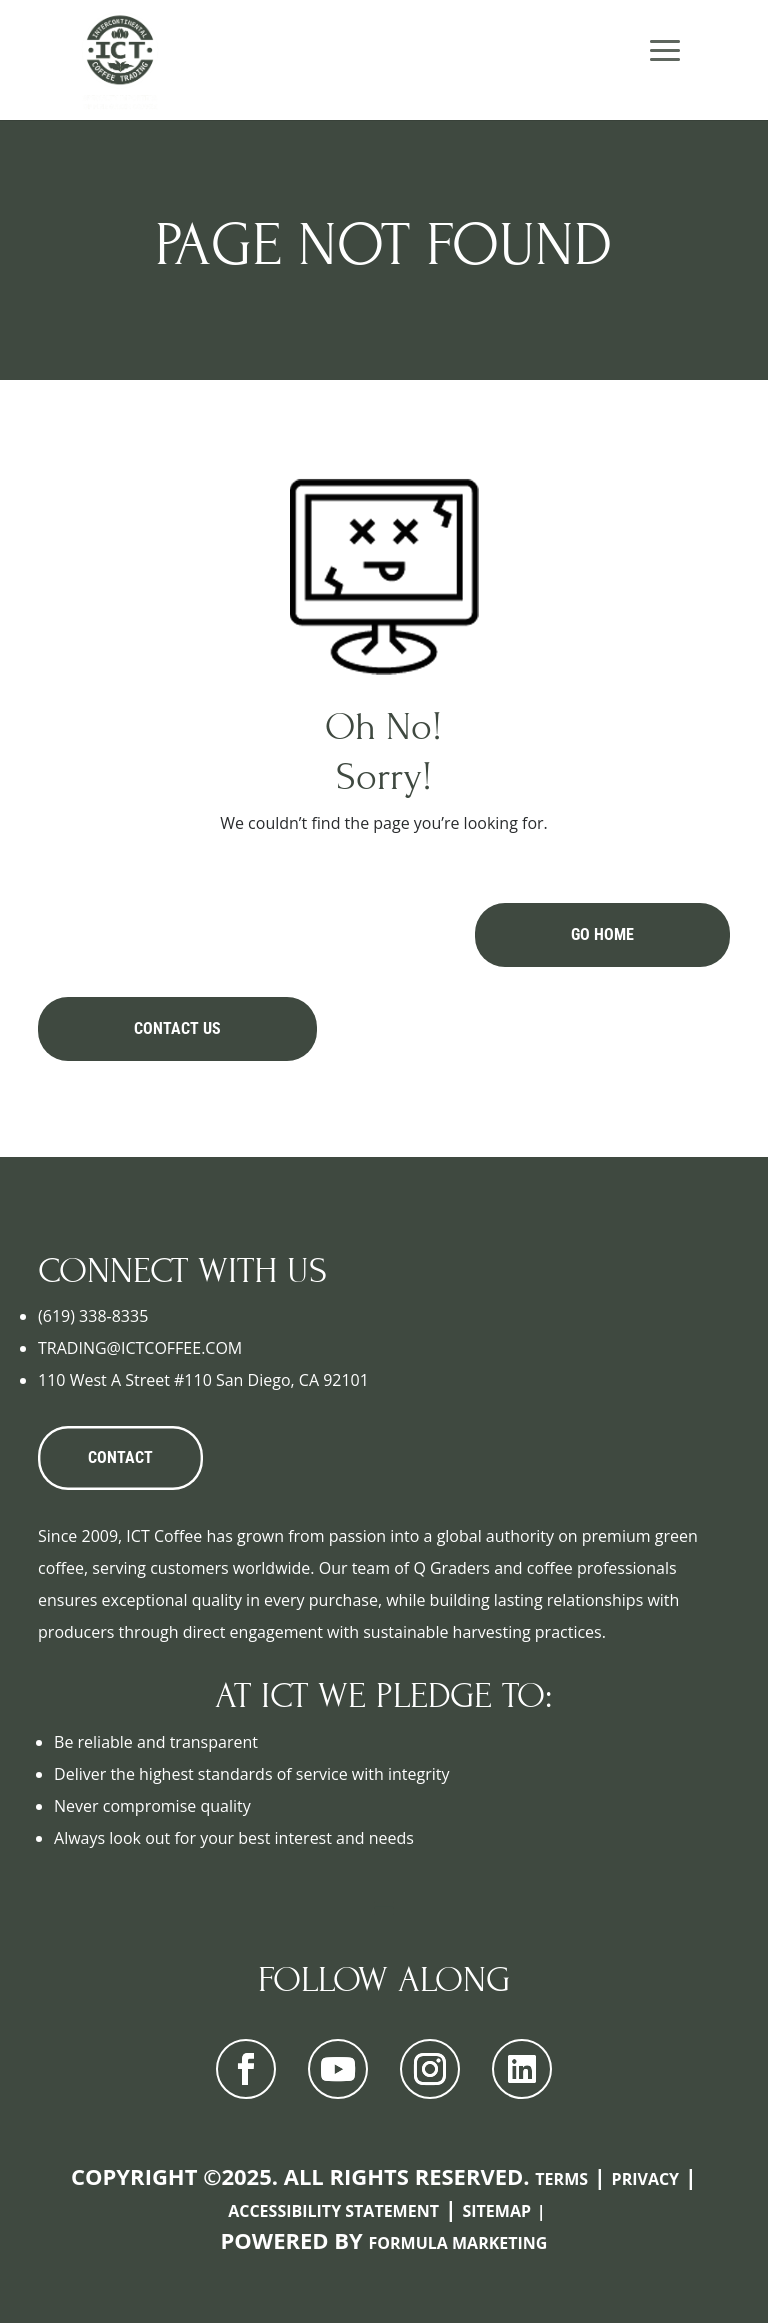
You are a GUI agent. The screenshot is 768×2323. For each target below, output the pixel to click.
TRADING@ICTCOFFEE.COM (140, 1348)
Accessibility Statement (333, 2211)
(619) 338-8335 (93, 1316)
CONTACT (120, 1457)
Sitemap (496, 2211)
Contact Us (177, 1028)
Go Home (602, 934)
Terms (561, 2179)
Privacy (646, 2179)
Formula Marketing (458, 2243)
